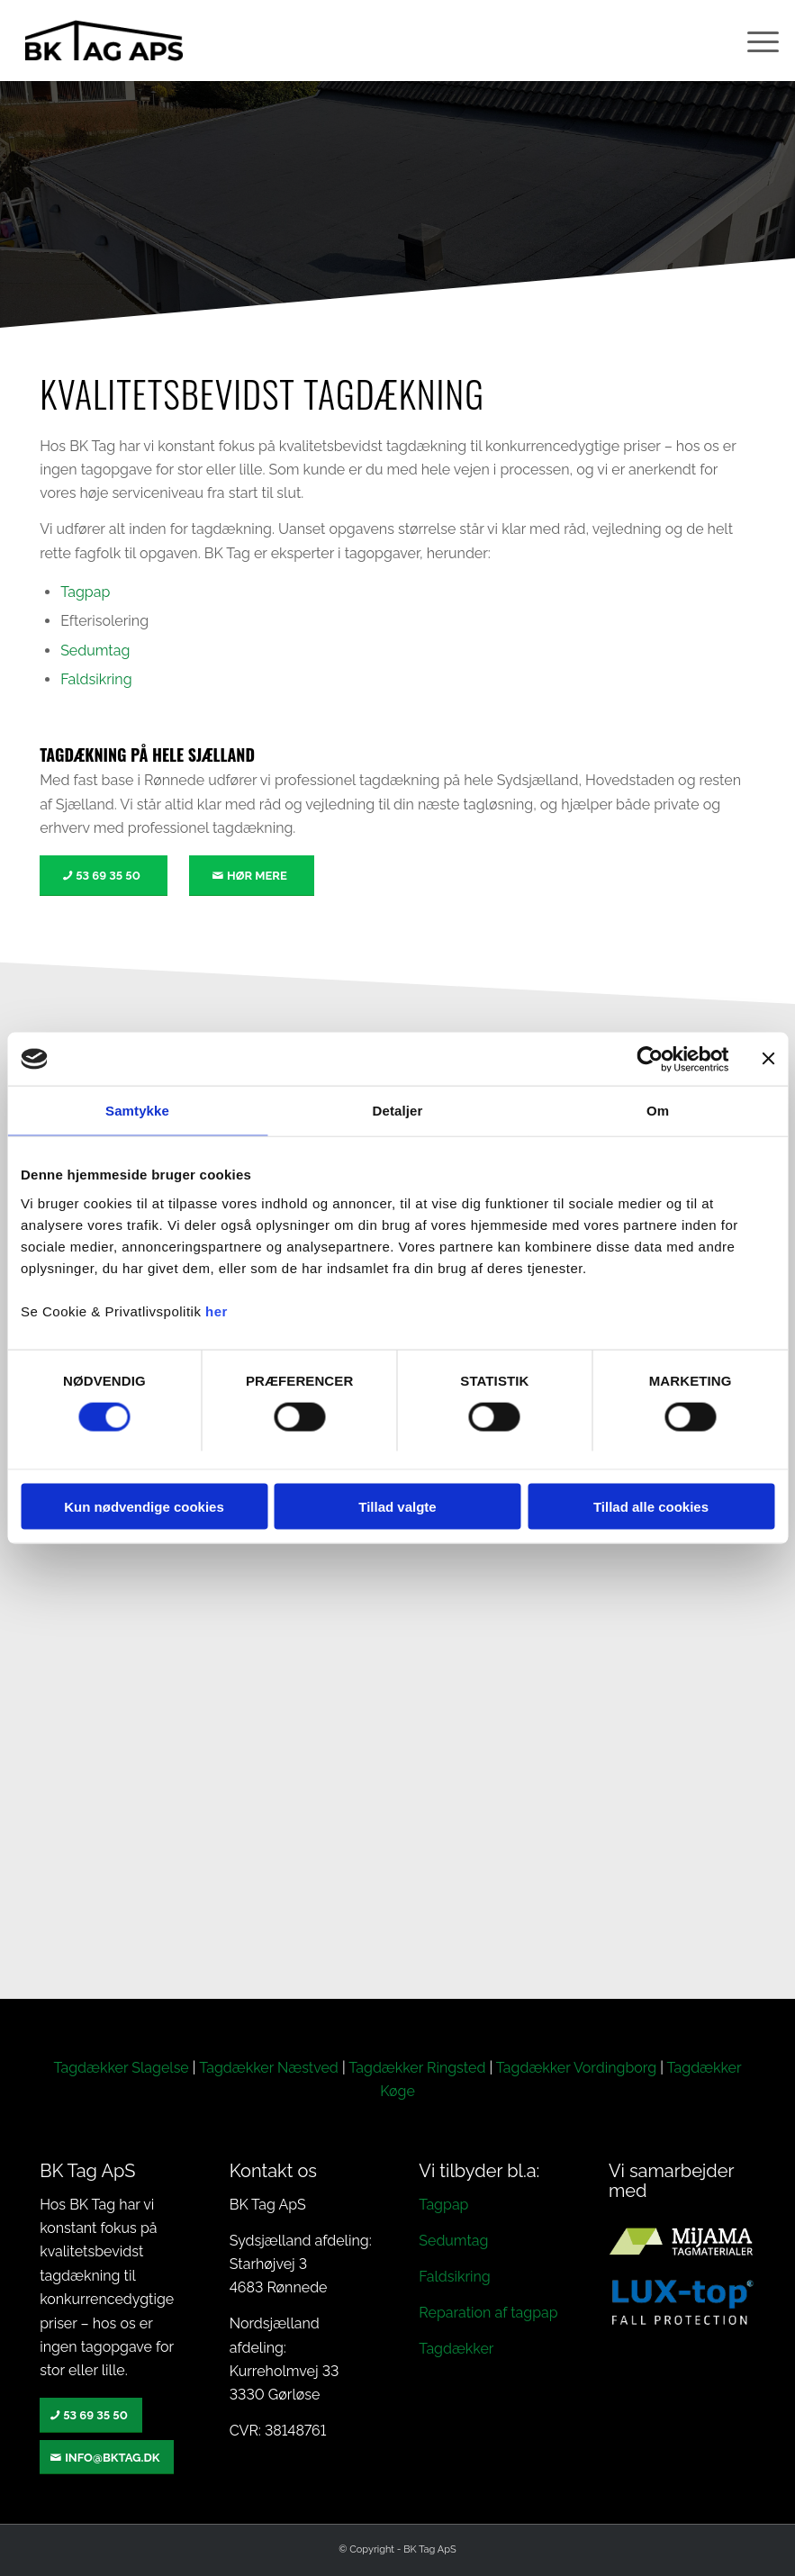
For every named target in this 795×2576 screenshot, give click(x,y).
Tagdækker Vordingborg (576, 2067)
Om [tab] (657, 1110)
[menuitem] (754, 40)
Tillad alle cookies (651, 1506)
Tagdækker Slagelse (120, 2067)
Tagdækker (456, 2348)
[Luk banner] (768, 1059)
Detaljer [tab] (398, 1110)
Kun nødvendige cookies (144, 1506)
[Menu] (754, 40)
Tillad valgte (397, 1506)
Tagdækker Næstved (269, 2067)
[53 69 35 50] (103, 875)
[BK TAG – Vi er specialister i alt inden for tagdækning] (104, 40)
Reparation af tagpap (488, 2312)
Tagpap (85, 592)
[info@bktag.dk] (107, 2457)
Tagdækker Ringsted (416, 2067)
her (216, 1311)
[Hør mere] (251, 875)
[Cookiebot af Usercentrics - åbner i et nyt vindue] (649, 1058)
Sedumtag (95, 650)
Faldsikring (95, 679)
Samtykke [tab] (137, 1110)
